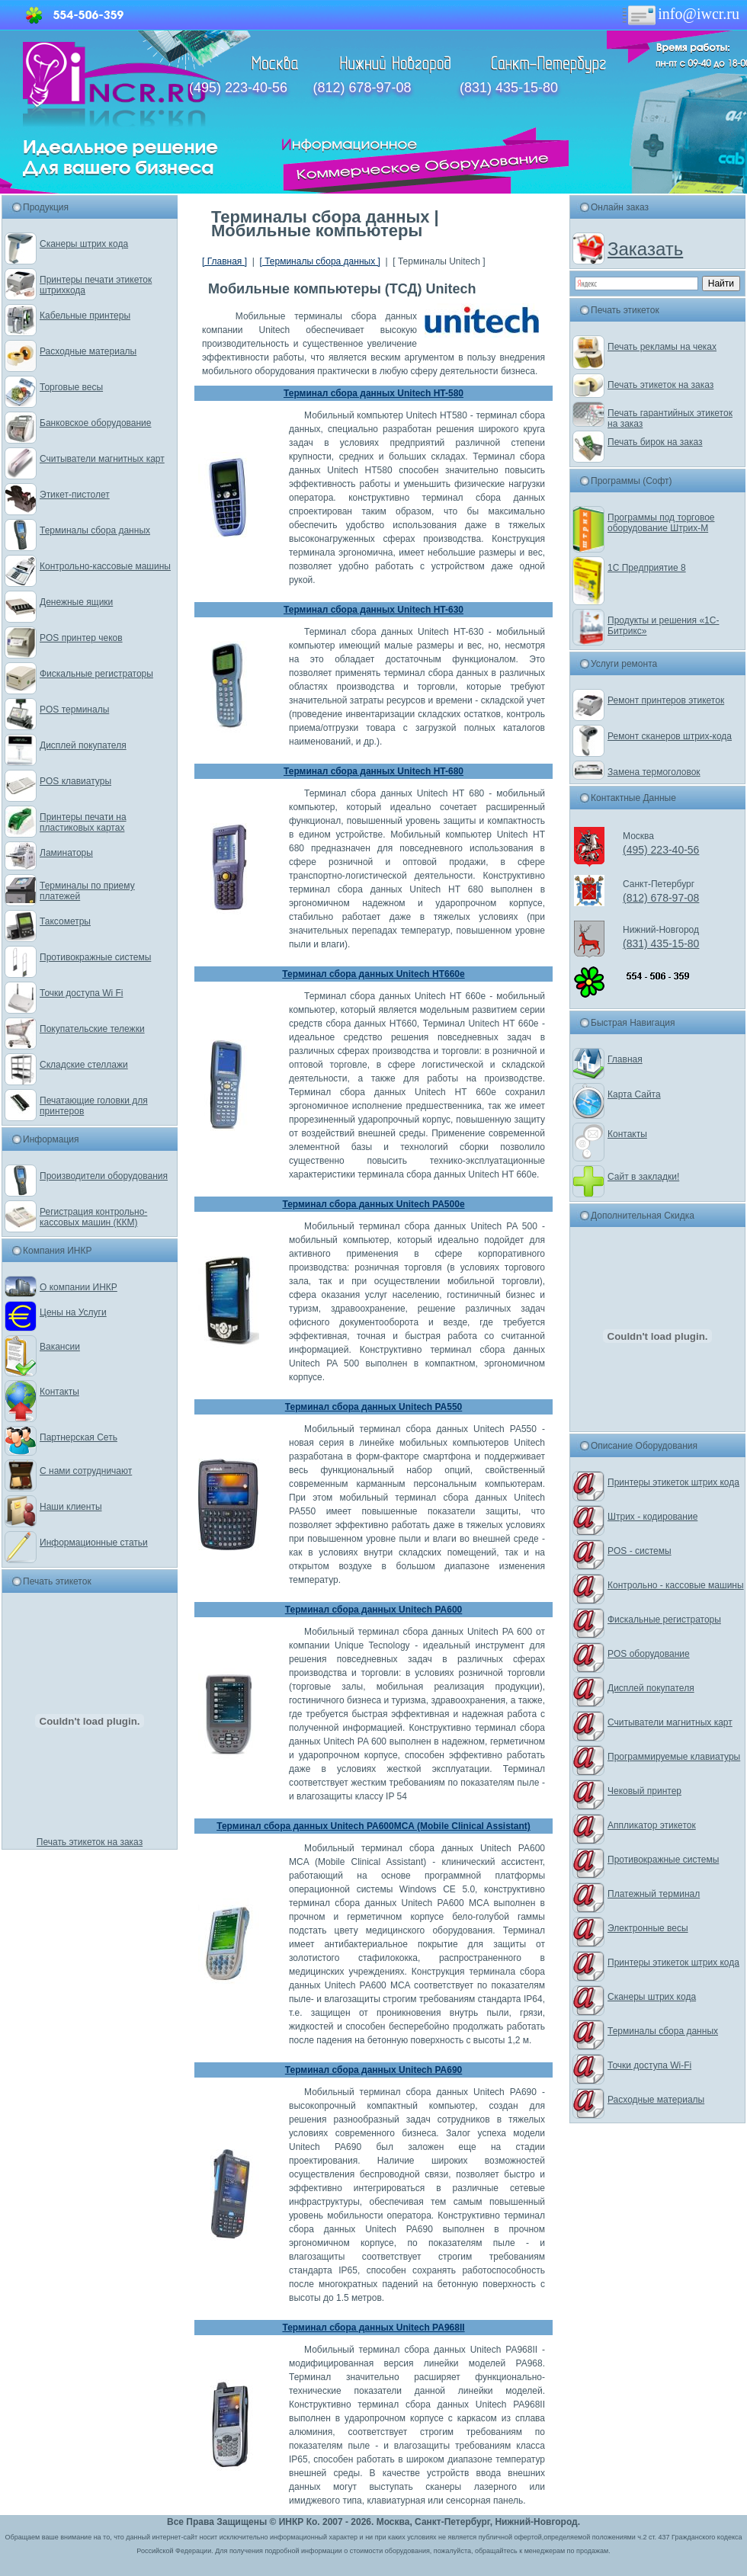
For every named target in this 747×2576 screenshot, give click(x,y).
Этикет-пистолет (75, 494)
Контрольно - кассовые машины (676, 1585)
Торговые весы (71, 387)
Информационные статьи (94, 1542)
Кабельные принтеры (85, 315)
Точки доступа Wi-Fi (649, 2065)
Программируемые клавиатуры (674, 1756)
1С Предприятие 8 (647, 567)
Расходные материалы (88, 351)
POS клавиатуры (75, 781)
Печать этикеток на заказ (90, 1842)
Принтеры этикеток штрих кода (673, 1482)
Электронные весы (648, 1928)
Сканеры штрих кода (84, 244)
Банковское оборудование (96, 423)
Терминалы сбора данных (95, 530)
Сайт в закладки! (643, 1176)
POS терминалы (74, 709)
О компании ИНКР (78, 1287)
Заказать (645, 249)
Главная (625, 1059)
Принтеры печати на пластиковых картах (83, 822)
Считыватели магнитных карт (102, 458)
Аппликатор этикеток (652, 1825)
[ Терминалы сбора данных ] (319, 261)
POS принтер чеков (81, 638)
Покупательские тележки (92, 1029)
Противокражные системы (95, 957)
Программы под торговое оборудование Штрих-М (661, 522)
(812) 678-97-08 (362, 87)
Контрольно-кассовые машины (105, 566)
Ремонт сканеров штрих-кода (670, 736)
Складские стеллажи (84, 1064)
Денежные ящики (76, 602)
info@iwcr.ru (679, 13)
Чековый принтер (644, 1791)
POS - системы (640, 1551)
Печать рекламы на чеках (662, 346)
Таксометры (65, 921)
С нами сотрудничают (86, 1471)
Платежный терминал (654, 1894)
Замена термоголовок (654, 772)
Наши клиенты (71, 1506)
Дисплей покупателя (83, 745)
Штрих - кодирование (652, 1516)
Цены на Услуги (73, 1312)
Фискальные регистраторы (96, 673)
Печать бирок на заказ (655, 442)
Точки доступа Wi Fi (81, 993)
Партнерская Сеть (78, 1437)
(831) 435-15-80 (509, 87)
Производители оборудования (104, 1176)
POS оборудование (649, 1653)
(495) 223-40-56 (238, 87)
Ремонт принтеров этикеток (666, 700)
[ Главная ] (224, 261)
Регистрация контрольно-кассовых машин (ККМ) (93, 1217)
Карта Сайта (634, 1094)
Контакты (59, 1391)
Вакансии (60, 1346)
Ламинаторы (66, 852)
